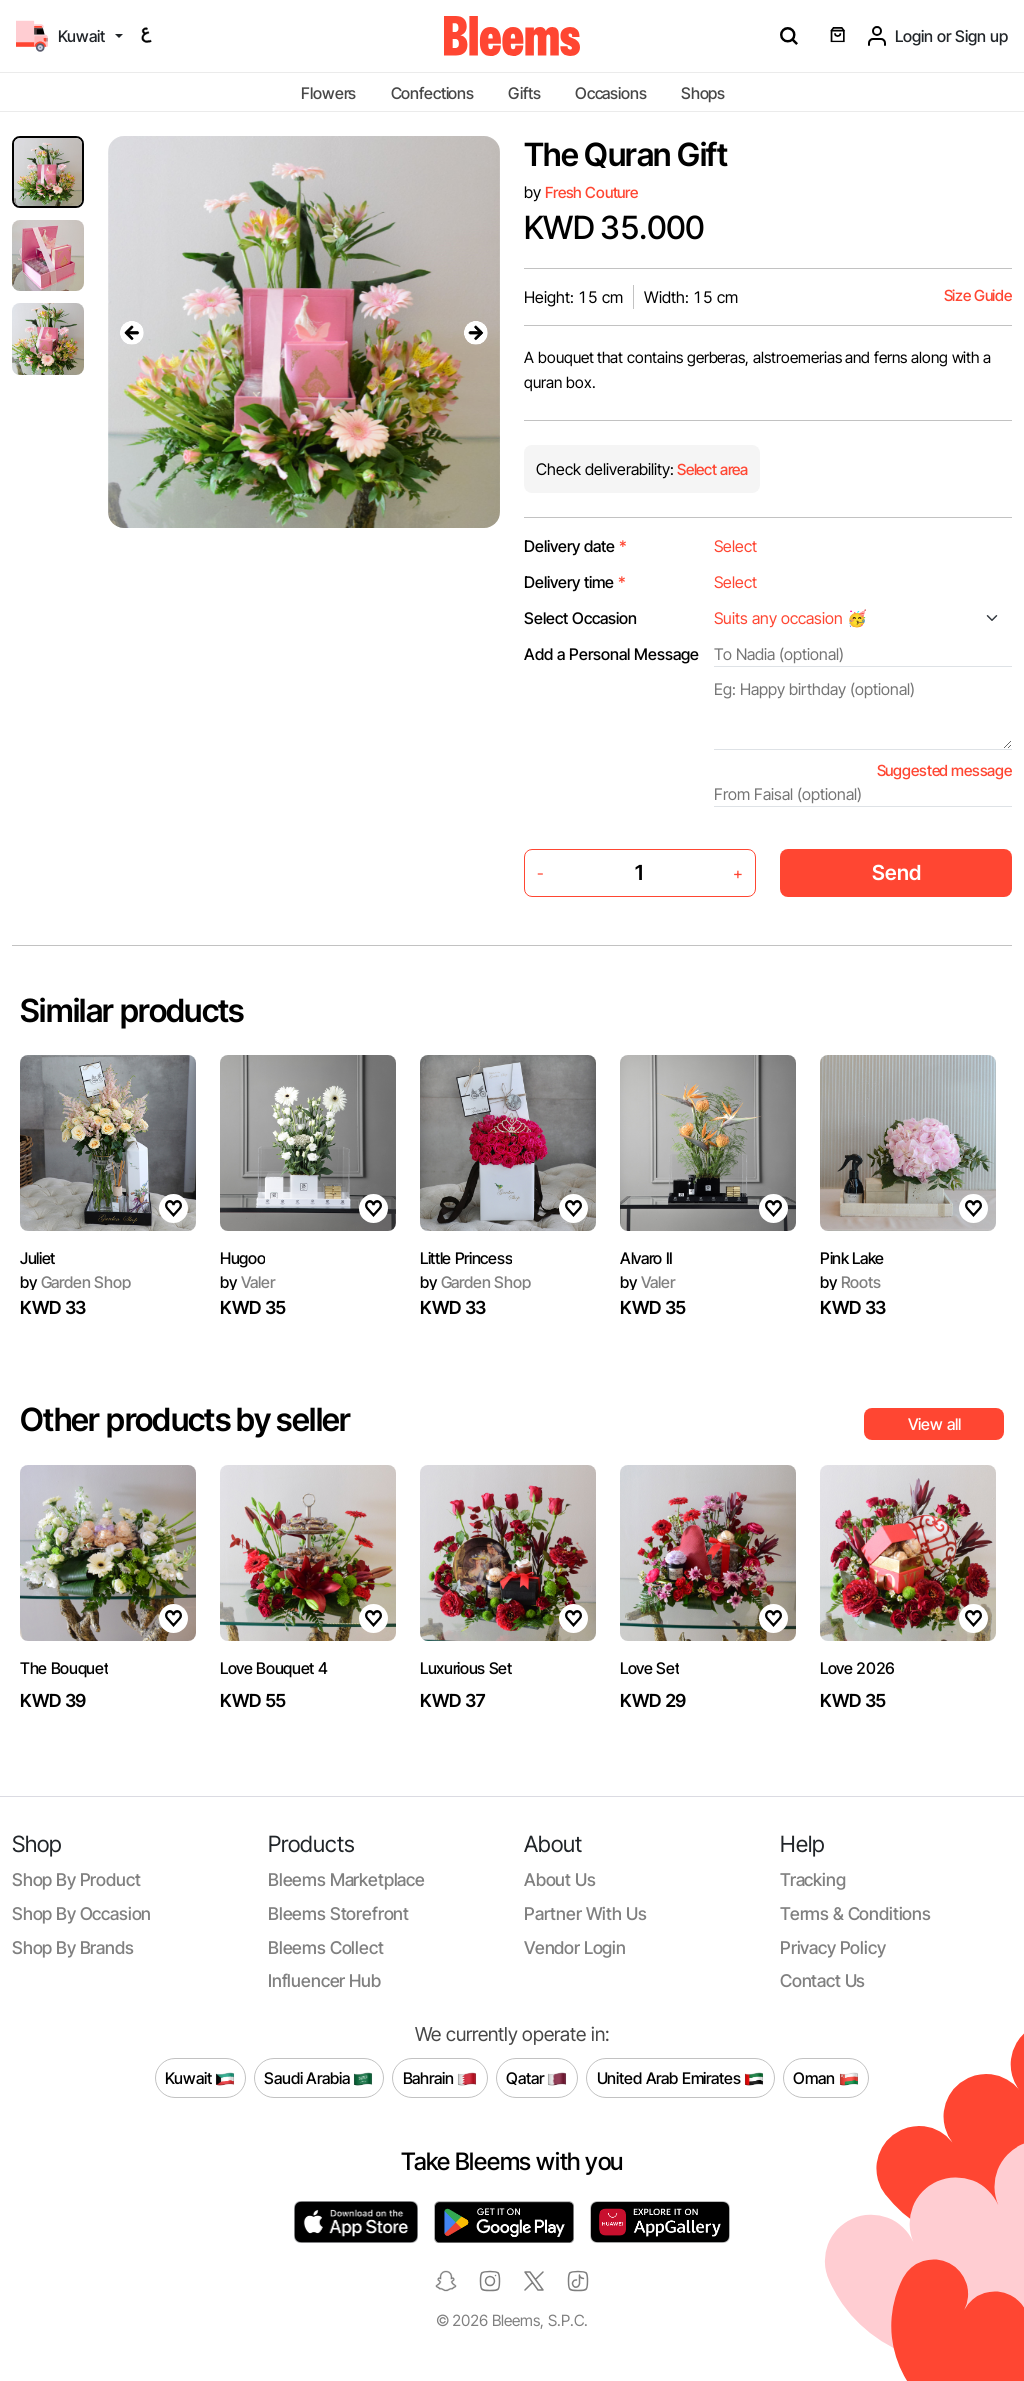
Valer (247, 1282)
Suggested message (944, 770)
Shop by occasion (81, 1913)
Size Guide (978, 295)
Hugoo (242, 1258)
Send (896, 872)
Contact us (822, 1980)
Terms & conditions (855, 1913)
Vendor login (575, 1947)
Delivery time (575, 582)
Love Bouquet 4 (274, 1668)
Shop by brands (73, 1947)
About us (560, 1879)
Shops (703, 93)
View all (934, 1424)
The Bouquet (64, 1668)
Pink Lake (852, 1258)
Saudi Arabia (318, 2078)
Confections (432, 93)
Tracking (813, 1879)
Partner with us (585, 1913)
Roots (850, 1282)
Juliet (37, 1258)
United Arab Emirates (681, 2078)
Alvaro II (646, 1258)
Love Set (649, 1668)
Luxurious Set (466, 1668)
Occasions (611, 93)
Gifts (524, 93)
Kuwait (200, 2078)
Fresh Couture (591, 192)
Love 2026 (857, 1668)
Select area (711, 469)
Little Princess (466, 1258)
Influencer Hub (324, 1980)
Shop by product (76, 1879)
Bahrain (440, 2078)
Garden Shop (75, 1282)
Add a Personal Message (611, 654)
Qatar (536, 2078)
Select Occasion (580, 618)
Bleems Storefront (338, 1913)
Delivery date (575, 546)
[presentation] (132, 332)
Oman (825, 2078)
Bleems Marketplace (346, 1879)
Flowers (328, 93)
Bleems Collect (326, 1947)
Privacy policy (833, 1947)
